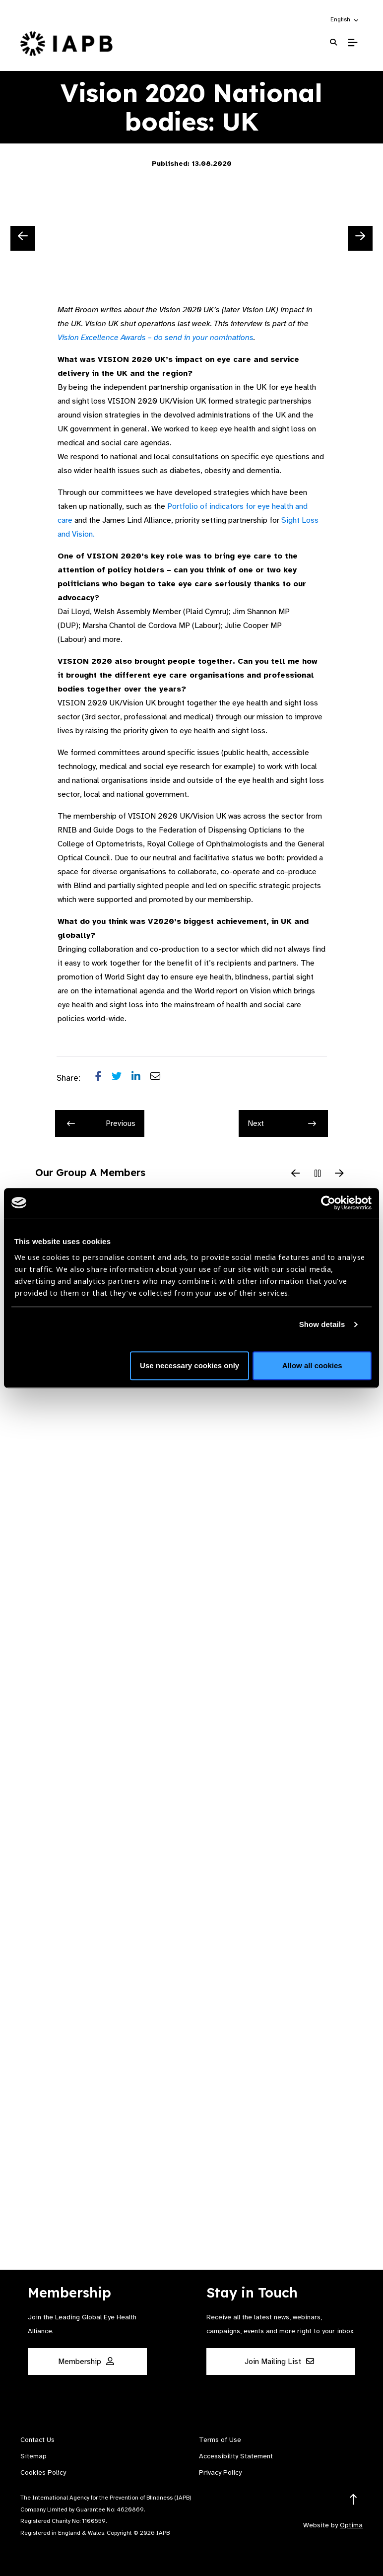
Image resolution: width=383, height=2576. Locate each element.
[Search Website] (333, 42)
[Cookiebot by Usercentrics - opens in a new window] (328, 1202)
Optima (351, 2525)
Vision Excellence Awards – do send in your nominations (156, 338)
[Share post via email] (160, 1078)
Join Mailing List (279, 2362)
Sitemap (33, 2456)
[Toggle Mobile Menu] (352, 43)
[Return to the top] (353, 2500)
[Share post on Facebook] (103, 1078)
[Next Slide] (360, 238)
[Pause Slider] (317, 1174)
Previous (101, 1123)
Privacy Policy (220, 2472)
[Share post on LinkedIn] (140, 1078)
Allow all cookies (312, 1365)
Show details (322, 1324)
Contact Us (37, 2440)
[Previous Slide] (22, 238)
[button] (345, 19)
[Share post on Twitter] (121, 1078)
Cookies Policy (43, 2472)
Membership (86, 2362)
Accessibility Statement (236, 2456)
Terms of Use (220, 2440)
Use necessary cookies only (189, 1365)
